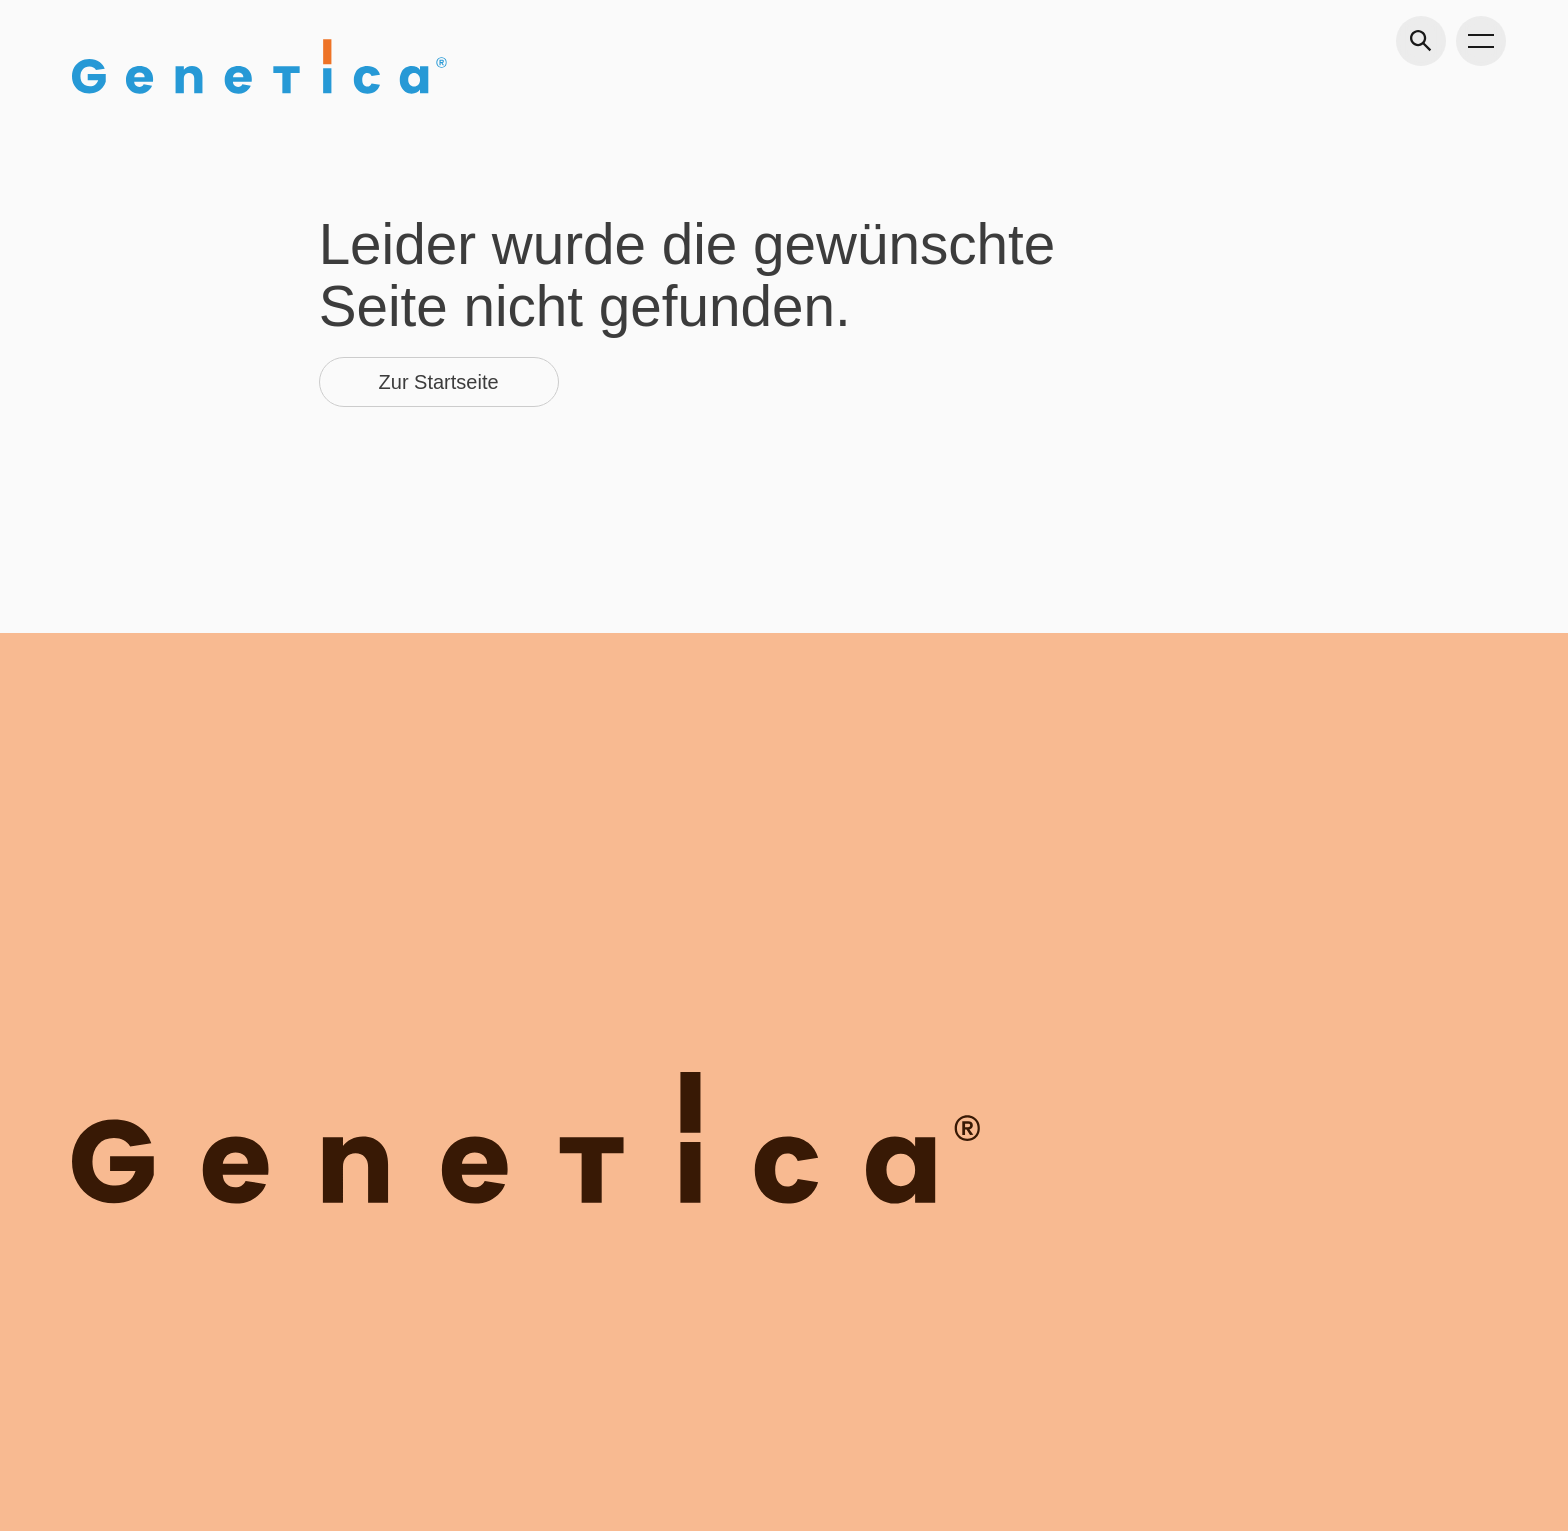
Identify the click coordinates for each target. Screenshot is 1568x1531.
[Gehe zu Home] (259, 66)
